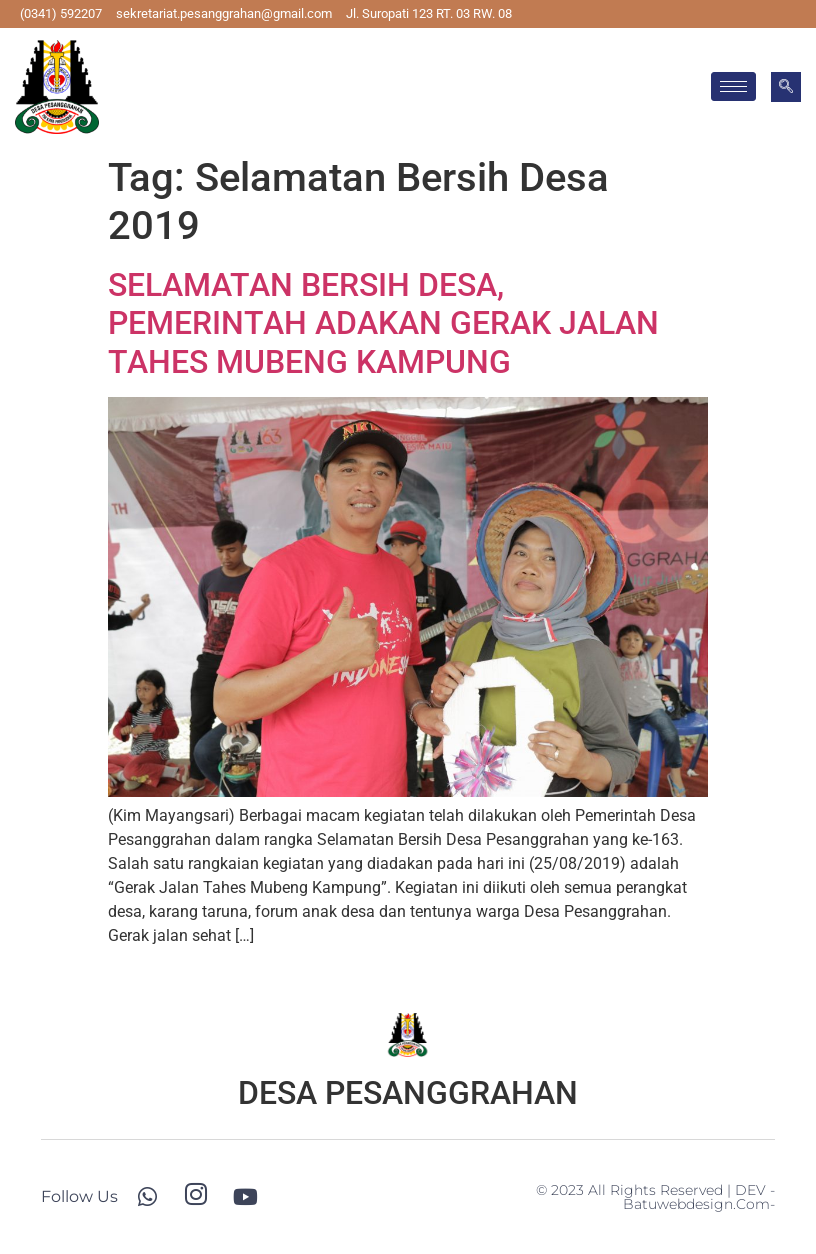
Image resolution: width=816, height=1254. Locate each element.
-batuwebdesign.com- (699, 1197)
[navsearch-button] (786, 87)
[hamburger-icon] (733, 86)
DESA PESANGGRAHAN (408, 1093)
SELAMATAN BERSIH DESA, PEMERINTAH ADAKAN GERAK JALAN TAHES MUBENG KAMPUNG (383, 323)
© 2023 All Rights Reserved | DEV (653, 1190)
